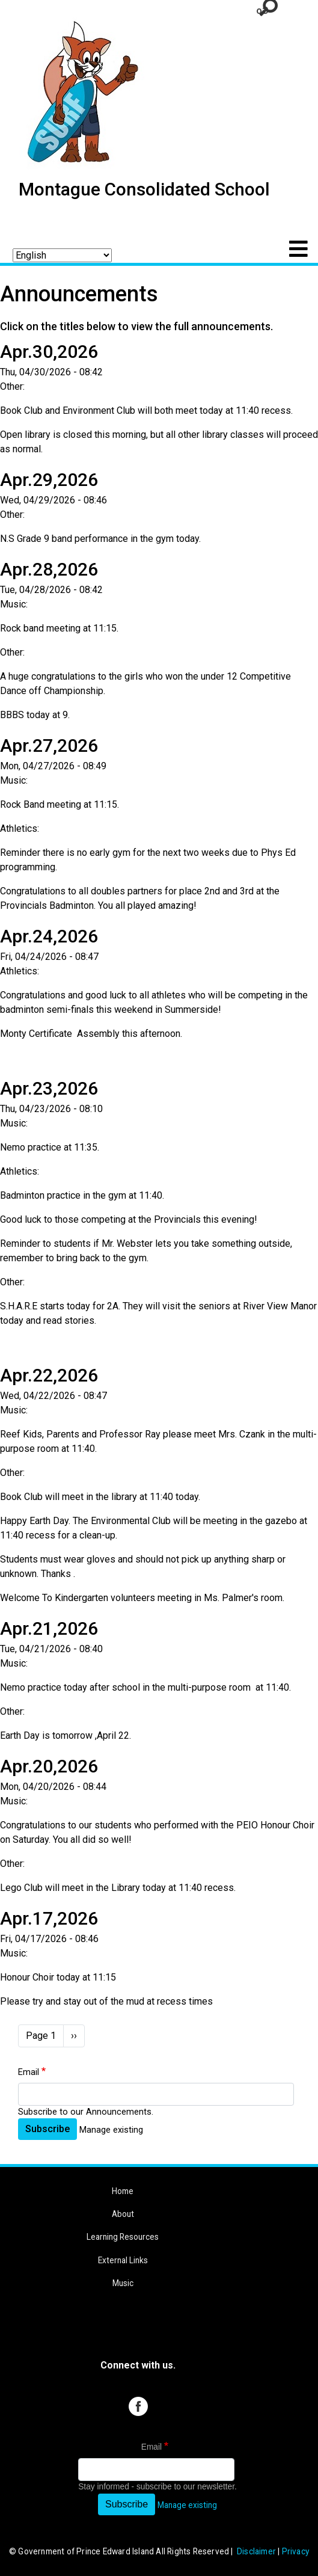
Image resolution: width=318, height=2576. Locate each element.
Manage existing (111, 2129)
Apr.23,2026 (49, 1088)
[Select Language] (62, 255)
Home (122, 2191)
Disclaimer (256, 2551)
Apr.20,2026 (49, 1766)
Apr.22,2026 (49, 1375)
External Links (123, 2260)
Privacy (295, 2551)
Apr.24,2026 (49, 936)
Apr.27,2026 (49, 745)
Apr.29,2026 (49, 479)
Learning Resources (123, 2237)
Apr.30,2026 (49, 351)
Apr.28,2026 (49, 569)
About (123, 2214)
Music (122, 2283)
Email (28, 2072)
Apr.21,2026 (49, 1628)
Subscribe (47, 2129)
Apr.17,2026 (49, 1918)
